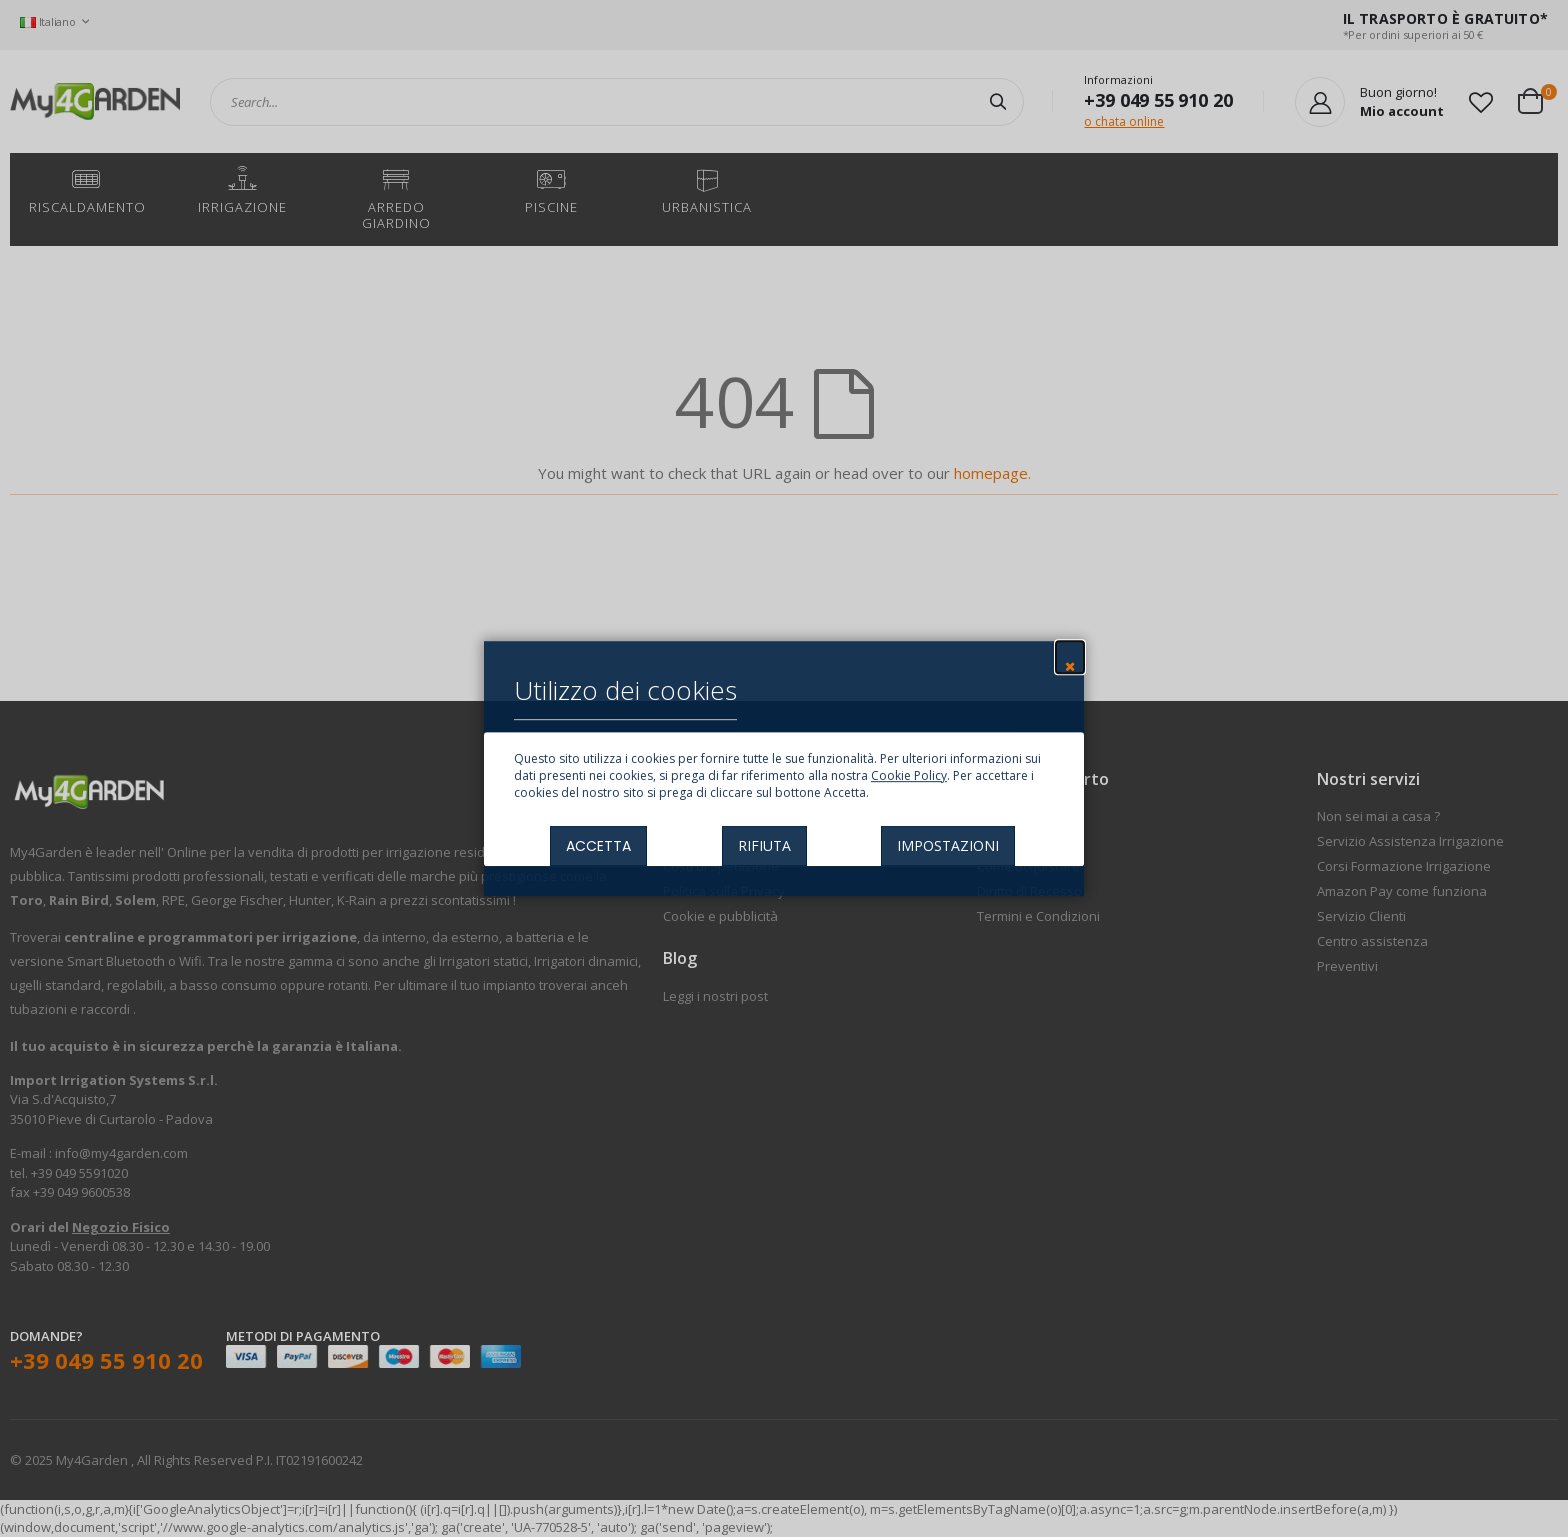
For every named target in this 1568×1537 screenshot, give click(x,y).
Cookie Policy (909, 775)
